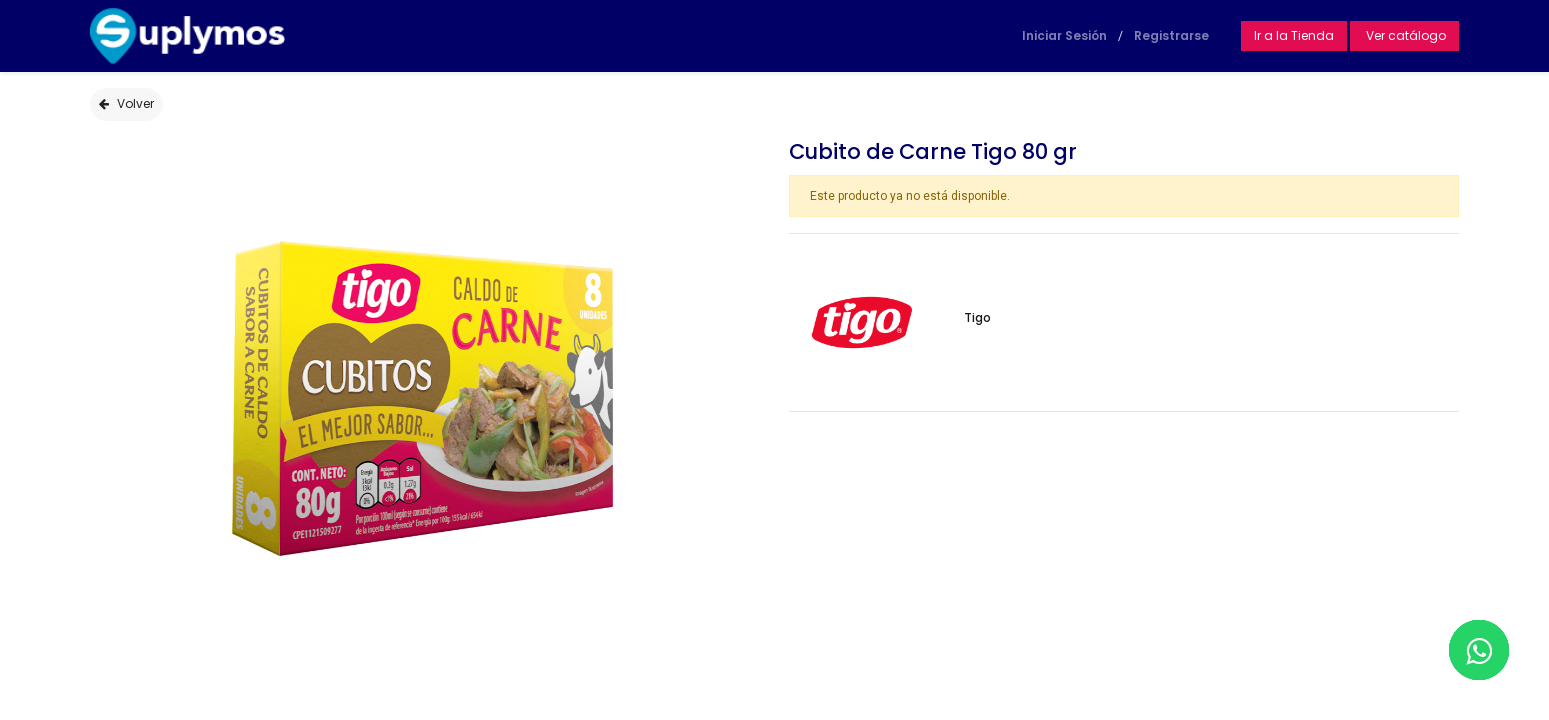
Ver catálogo (1404, 35)
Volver (126, 103)
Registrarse (1171, 35)
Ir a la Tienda (1294, 35)
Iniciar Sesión (1064, 35)
